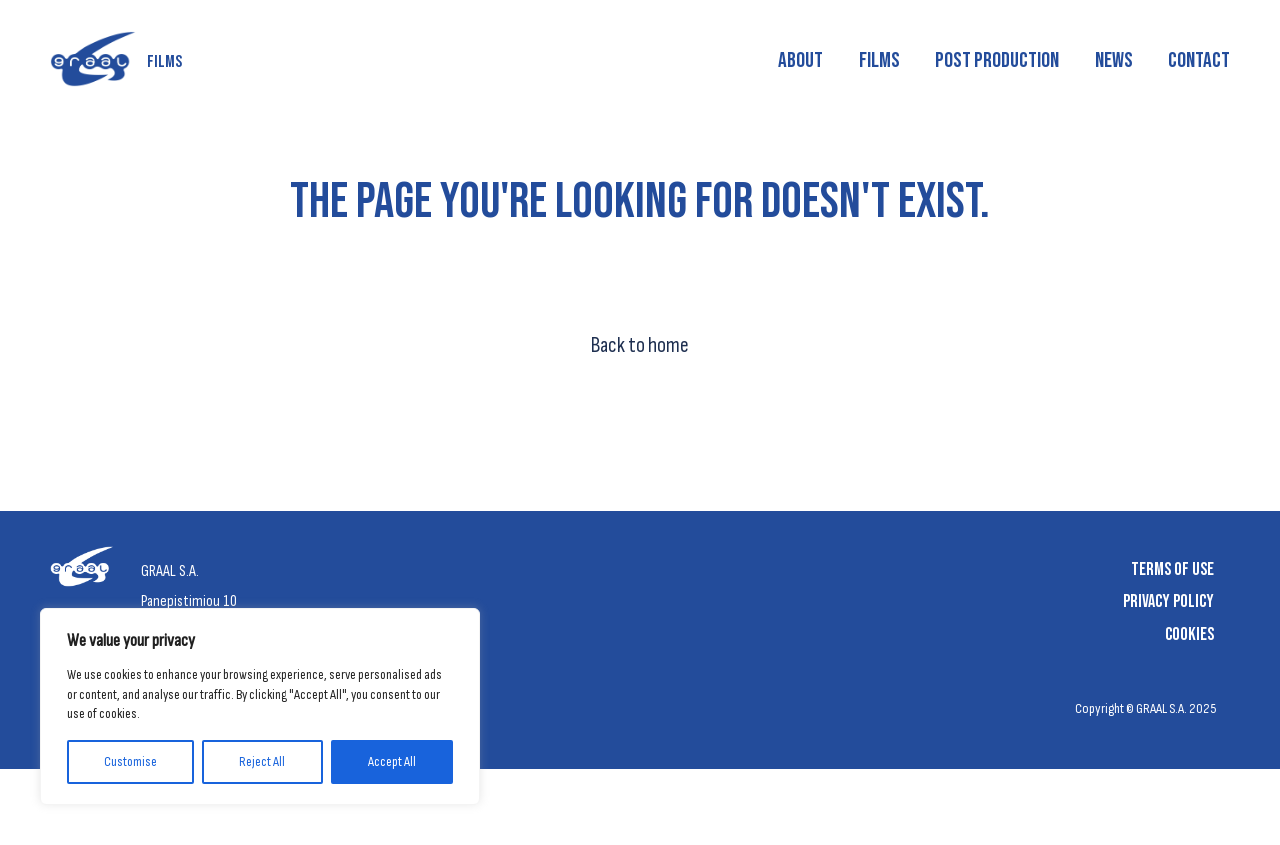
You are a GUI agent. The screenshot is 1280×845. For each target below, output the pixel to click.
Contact (1199, 60)
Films (879, 60)
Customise (130, 761)
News (1114, 60)
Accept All (392, 761)
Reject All (262, 761)
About (800, 60)
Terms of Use (1172, 569)
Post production (997, 60)
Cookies (1189, 634)
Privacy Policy (1168, 601)
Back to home (640, 345)
